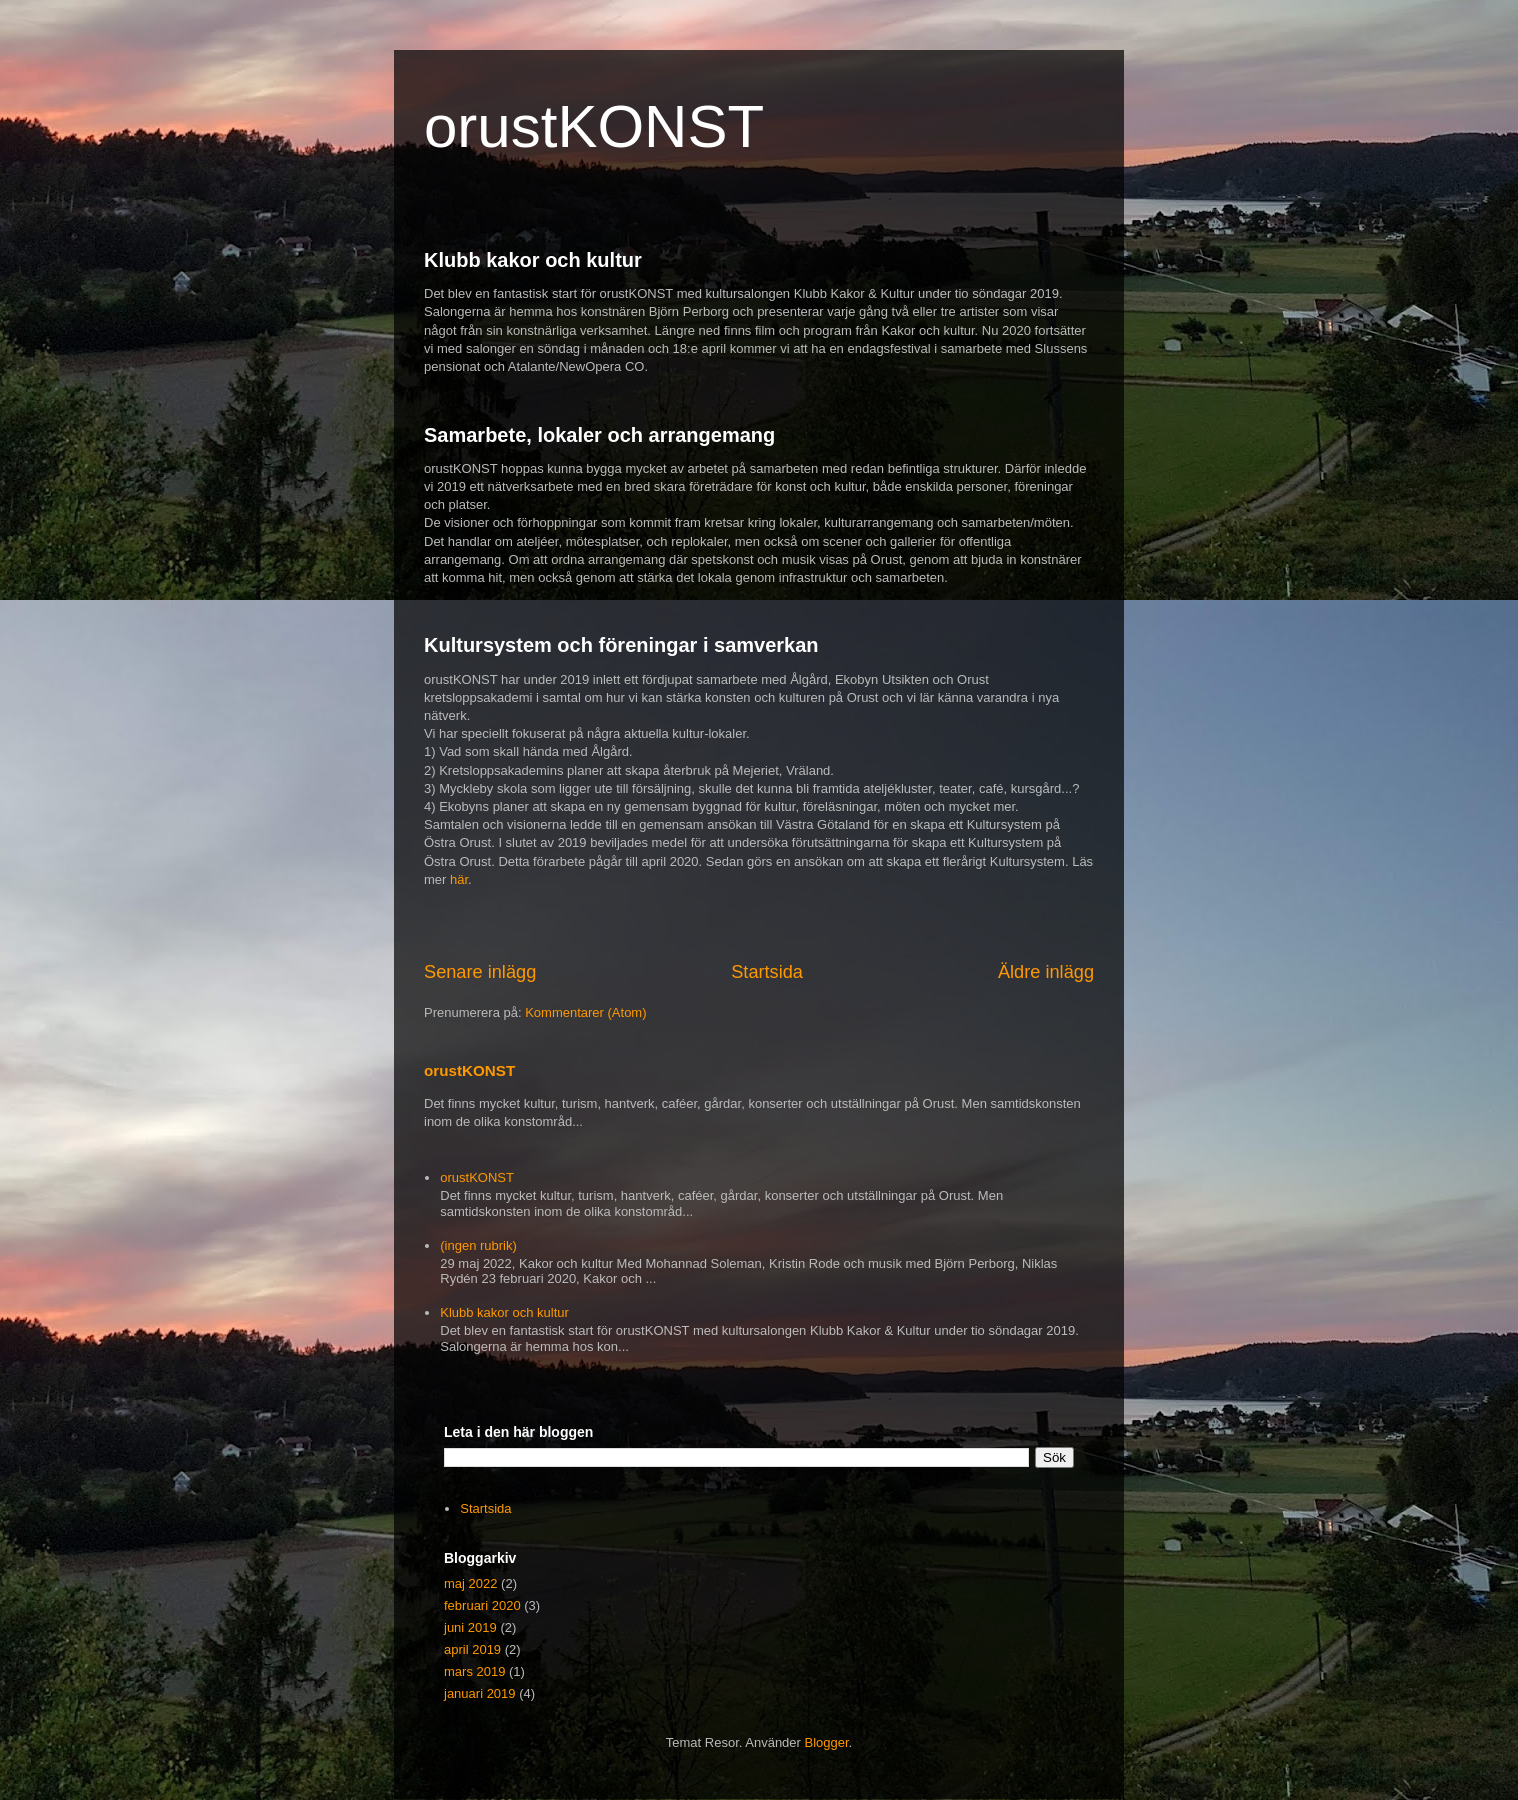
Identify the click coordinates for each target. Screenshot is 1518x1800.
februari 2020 (482, 1605)
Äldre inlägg (1046, 972)
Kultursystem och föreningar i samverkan (621, 645)
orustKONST (594, 126)
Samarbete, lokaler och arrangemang (599, 435)
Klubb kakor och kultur (533, 260)
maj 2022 (470, 1583)
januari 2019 (480, 1693)
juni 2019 (470, 1627)
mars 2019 (474, 1671)
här (459, 879)
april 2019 (472, 1649)
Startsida (767, 972)
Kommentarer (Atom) (585, 1012)
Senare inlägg (480, 972)
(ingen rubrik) (478, 1245)
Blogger (827, 1742)
